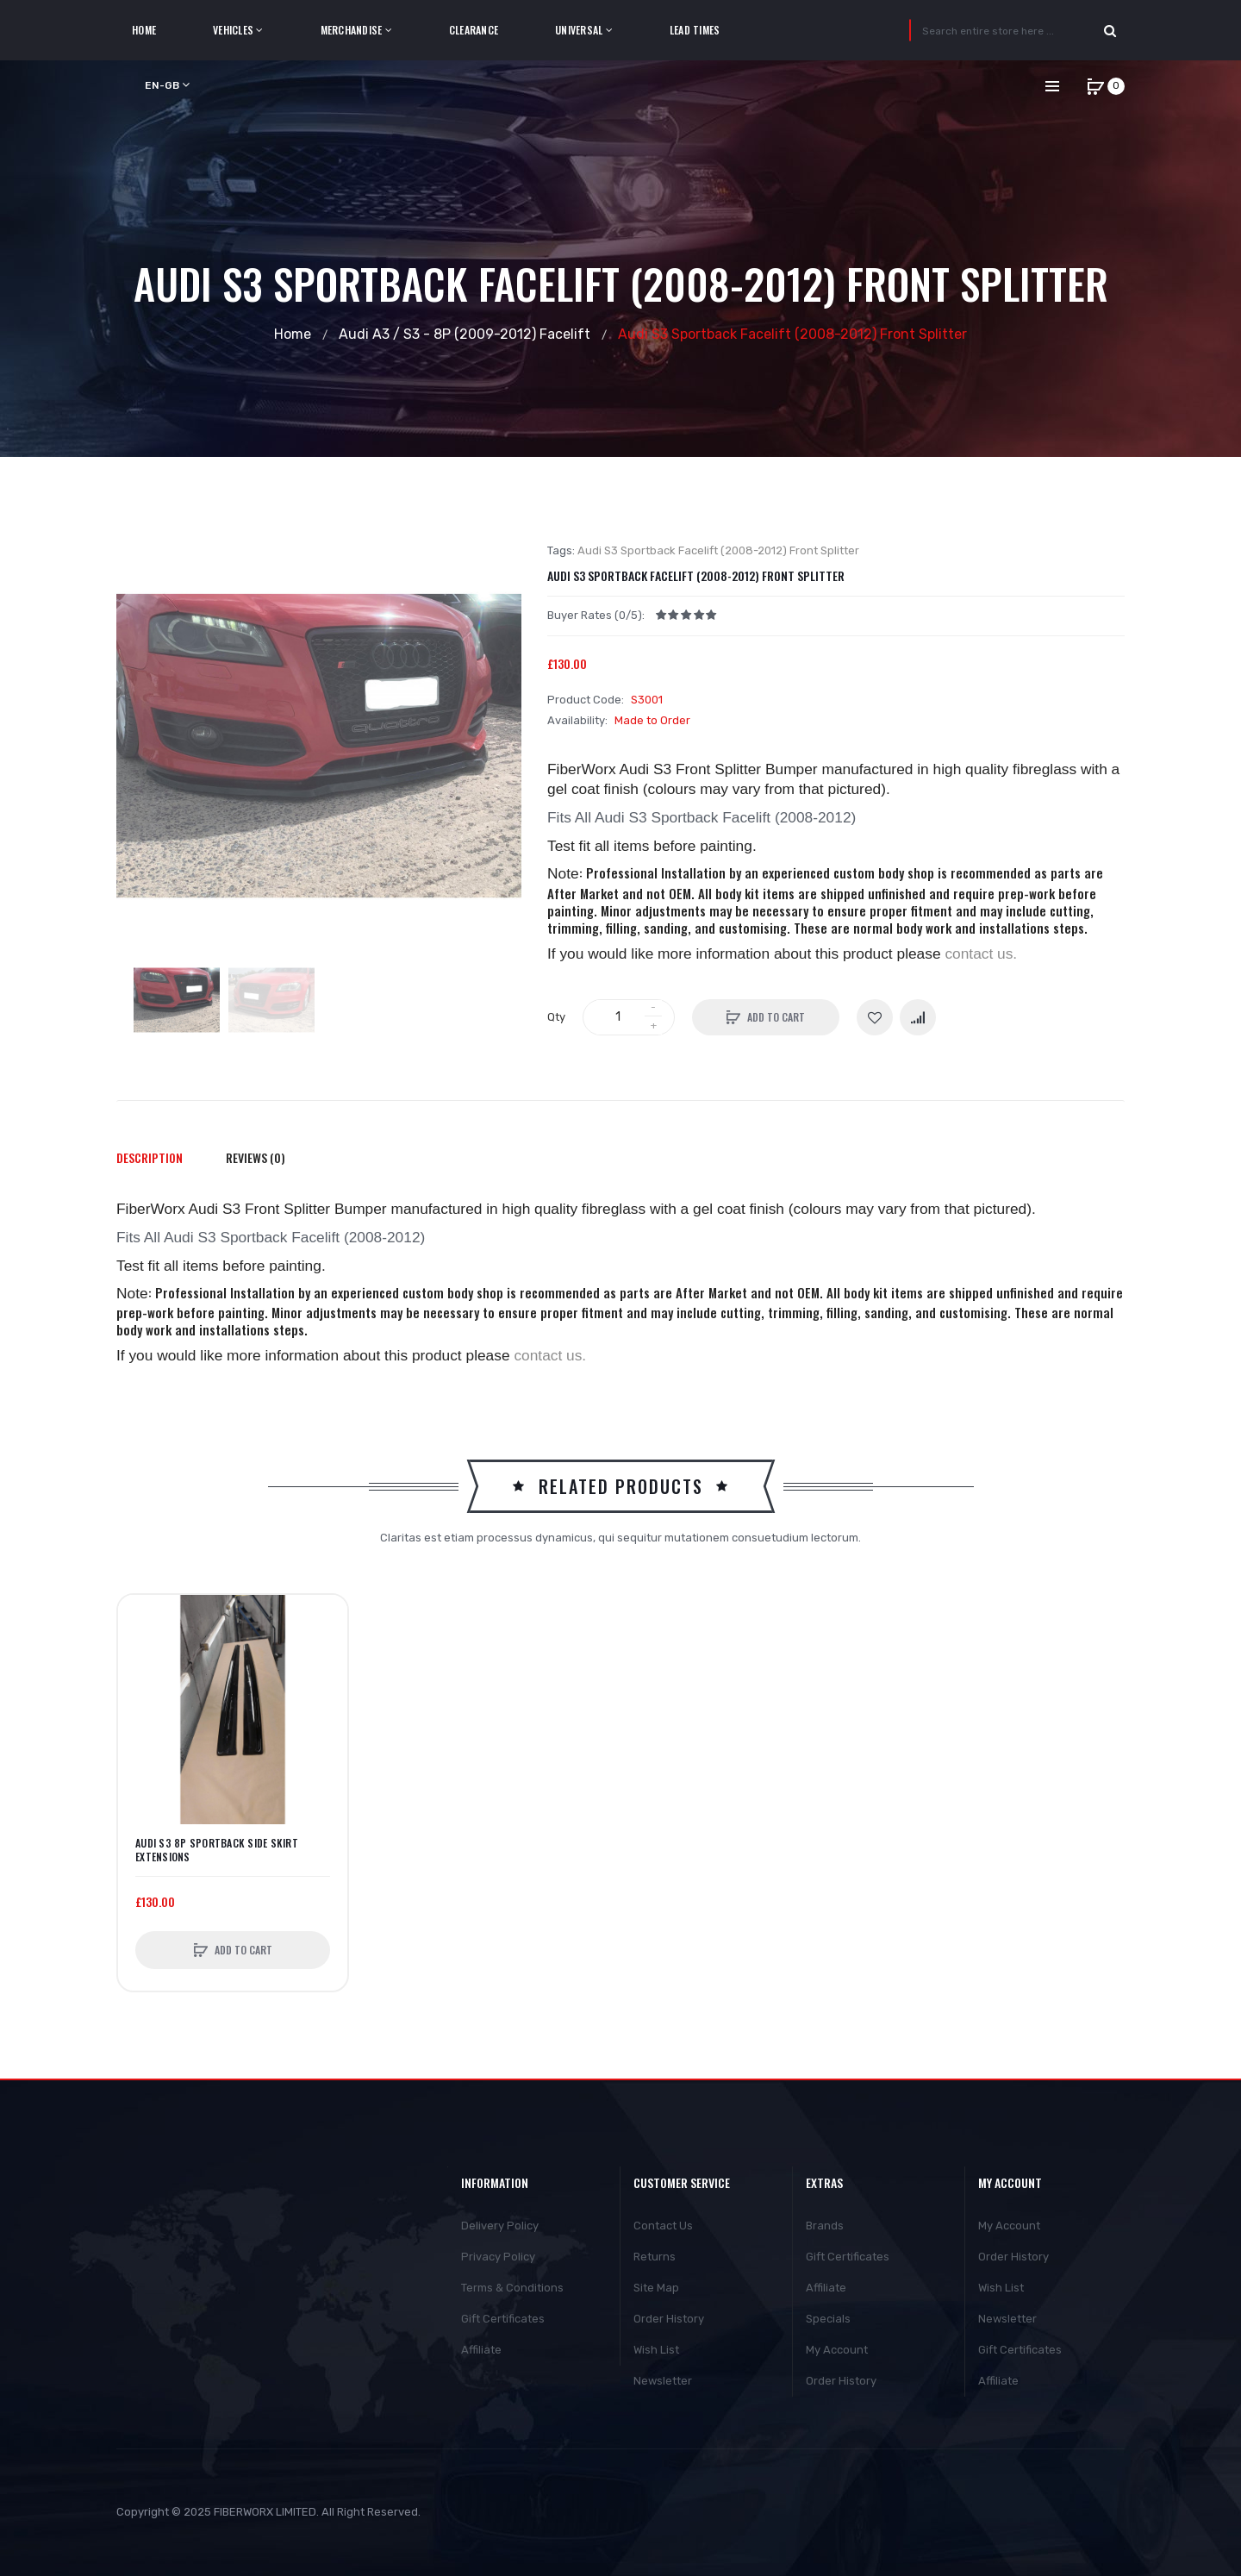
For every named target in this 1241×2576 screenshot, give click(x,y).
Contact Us (663, 2225)
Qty (556, 1016)
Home (292, 334)
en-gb (167, 84)
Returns (654, 2256)
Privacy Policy (498, 2256)
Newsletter (662, 2380)
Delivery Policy (500, 2225)
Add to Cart (776, 1017)
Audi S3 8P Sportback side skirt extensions (216, 1850)
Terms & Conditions (512, 2287)
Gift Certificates (503, 2318)
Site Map (656, 2287)
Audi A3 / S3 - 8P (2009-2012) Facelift (464, 334)
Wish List (656, 2349)
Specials (828, 2318)
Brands (825, 2225)
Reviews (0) (255, 1157)
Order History (668, 2318)
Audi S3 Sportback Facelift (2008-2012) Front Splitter (792, 334)
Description (149, 1157)
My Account (837, 2349)
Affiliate (481, 2349)
